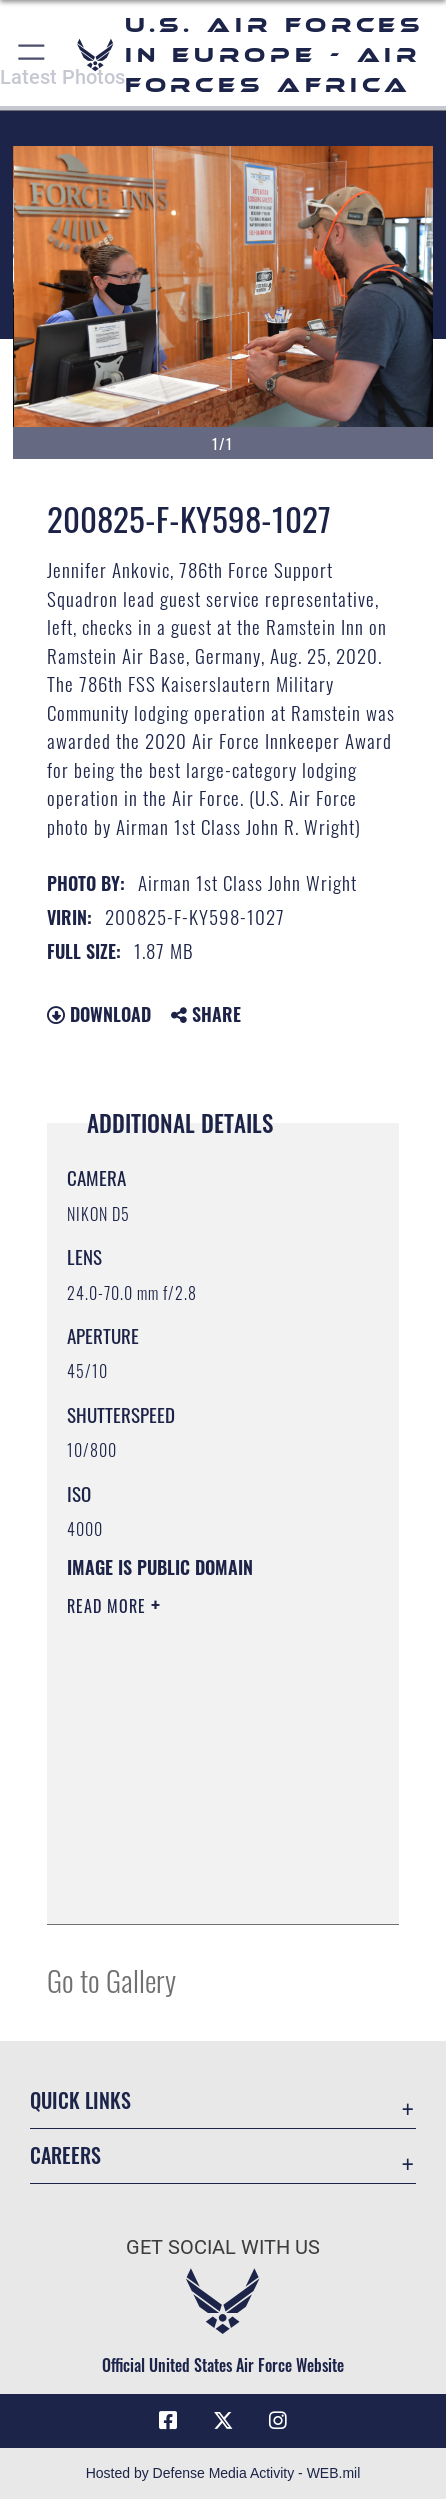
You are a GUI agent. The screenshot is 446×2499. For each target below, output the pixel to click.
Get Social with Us (223, 2247)
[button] (32, 55)
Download (99, 1014)
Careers (65, 2155)
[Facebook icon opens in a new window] (168, 2421)
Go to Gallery (111, 1979)
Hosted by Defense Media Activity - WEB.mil (223, 2473)
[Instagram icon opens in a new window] (278, 2421)
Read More (109, 1606)
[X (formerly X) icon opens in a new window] (223, 2421)
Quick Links (80, 2100)
